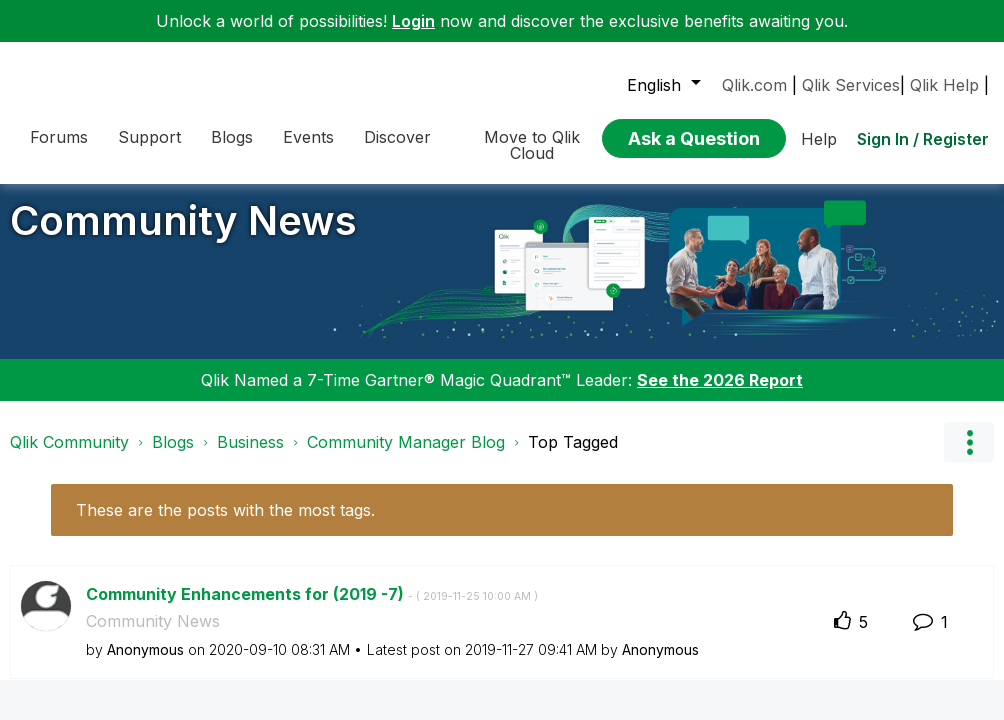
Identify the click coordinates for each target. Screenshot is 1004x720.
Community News (183, 235)
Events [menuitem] (308, 137)
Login (413, 21)
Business (250, 457)
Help (819, 139)
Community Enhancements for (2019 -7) (312, 609)
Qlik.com (754, 85)
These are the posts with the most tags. (225, 525)
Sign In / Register (923, 139)
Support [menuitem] (149, 137)
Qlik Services (851, 85)
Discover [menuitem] (397, 137)
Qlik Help (944, 85)
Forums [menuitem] (59, 137)
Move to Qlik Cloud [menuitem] (532, 145)
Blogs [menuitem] (232, 137)
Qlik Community (69, 457)
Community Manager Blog (406, 457)
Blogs (173, 457)
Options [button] (969, 457)
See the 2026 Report (720, 395)
